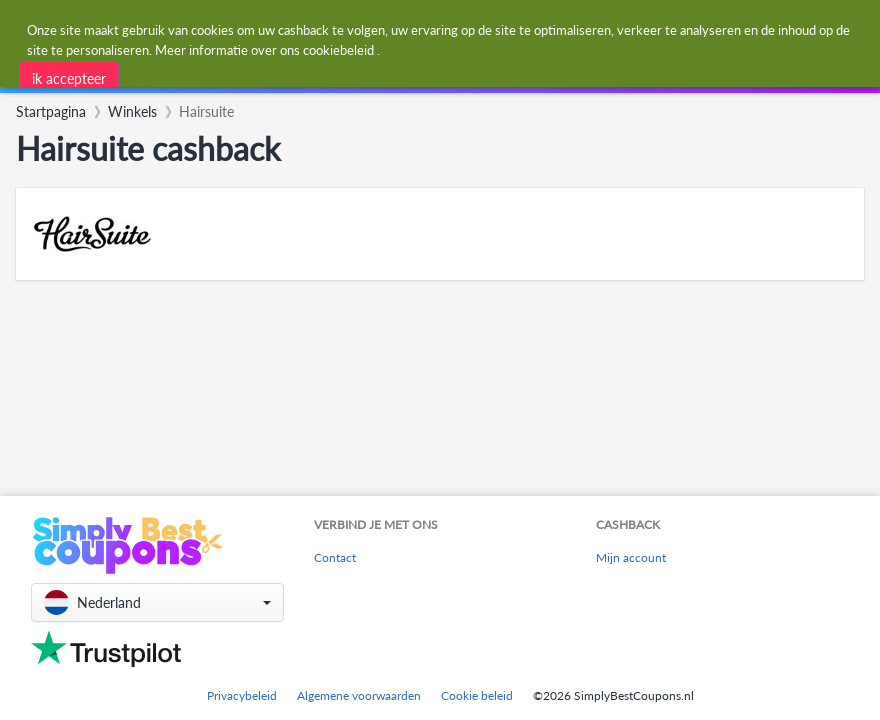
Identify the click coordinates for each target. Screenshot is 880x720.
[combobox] (316, 74)
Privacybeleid (242, 695)
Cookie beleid (477, 695)
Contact (335, 557)
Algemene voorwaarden (359, 695)
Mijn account (631, 557)
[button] (157, 602)
